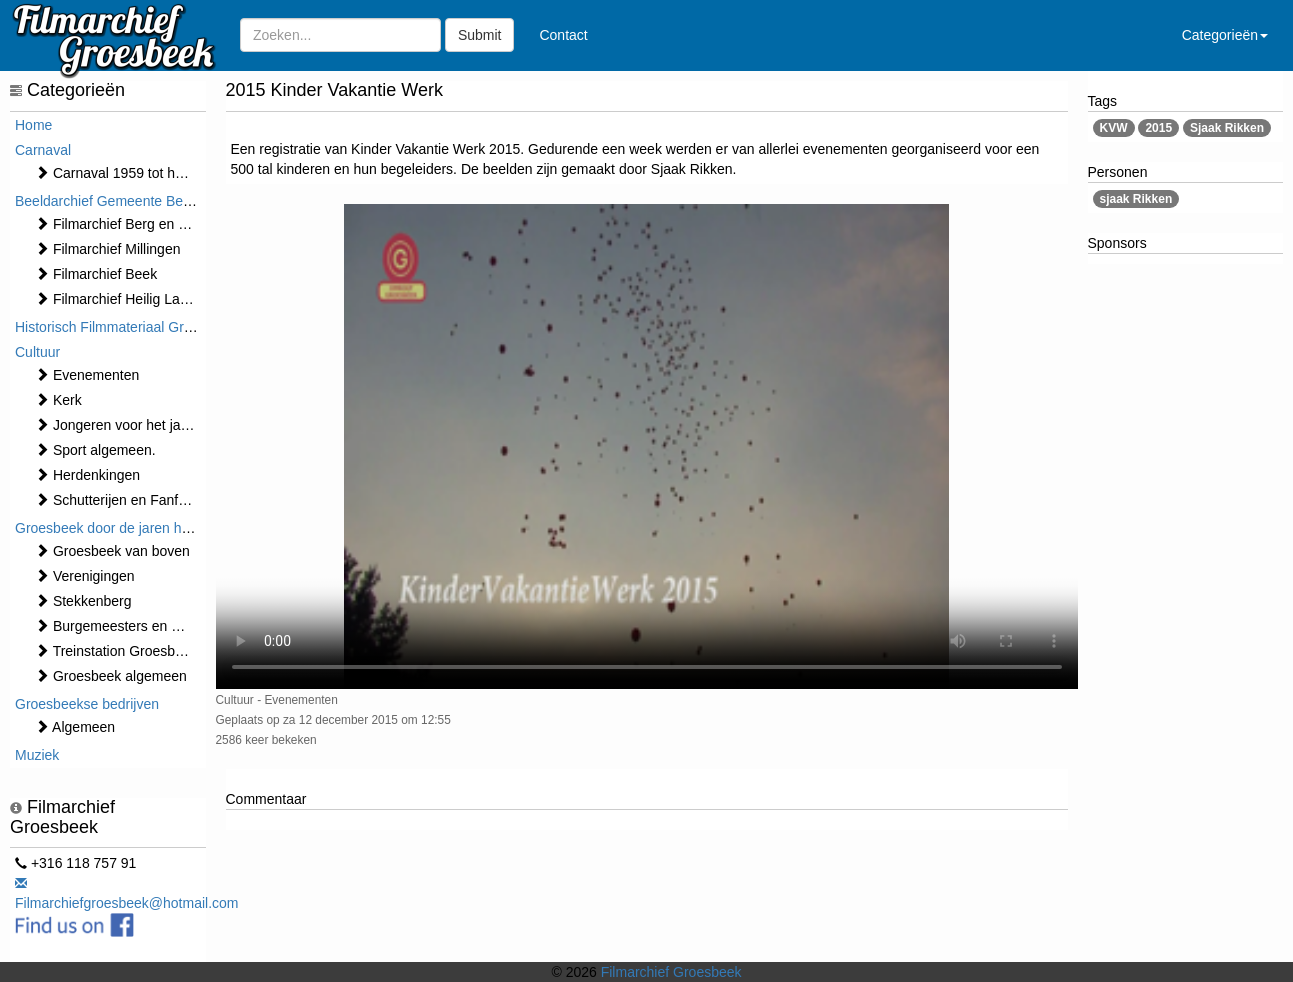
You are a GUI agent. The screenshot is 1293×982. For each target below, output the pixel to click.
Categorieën (1225, 35)
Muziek (37, 755)
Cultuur (37, 352)
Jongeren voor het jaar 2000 (131, 425)
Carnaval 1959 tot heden (120, 173)
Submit (480, 35)
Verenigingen (85, 576)
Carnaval (43, 150)
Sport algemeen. (95, 450)
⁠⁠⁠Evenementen (87, 375)
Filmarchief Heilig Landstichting (141, 299)
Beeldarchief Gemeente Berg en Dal (127, 201)
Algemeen (75, 727)
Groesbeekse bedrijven (87, 704)
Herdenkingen (87, 475)
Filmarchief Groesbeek (671, 972)
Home (33, 125)
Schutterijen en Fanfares (120, 500)
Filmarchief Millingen (107, 249)
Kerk (58, 400)
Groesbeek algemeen (111, 676)
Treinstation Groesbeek (116, 651)
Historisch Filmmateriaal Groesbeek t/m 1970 (155, 327)
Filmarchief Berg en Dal (117, 224)
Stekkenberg (83, 601)
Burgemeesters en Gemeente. (137, 626)
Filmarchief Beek (96, 274)
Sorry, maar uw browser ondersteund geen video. (647, 446)
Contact (563, 35)
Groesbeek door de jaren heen (110, 528)
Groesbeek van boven (112, 551)
